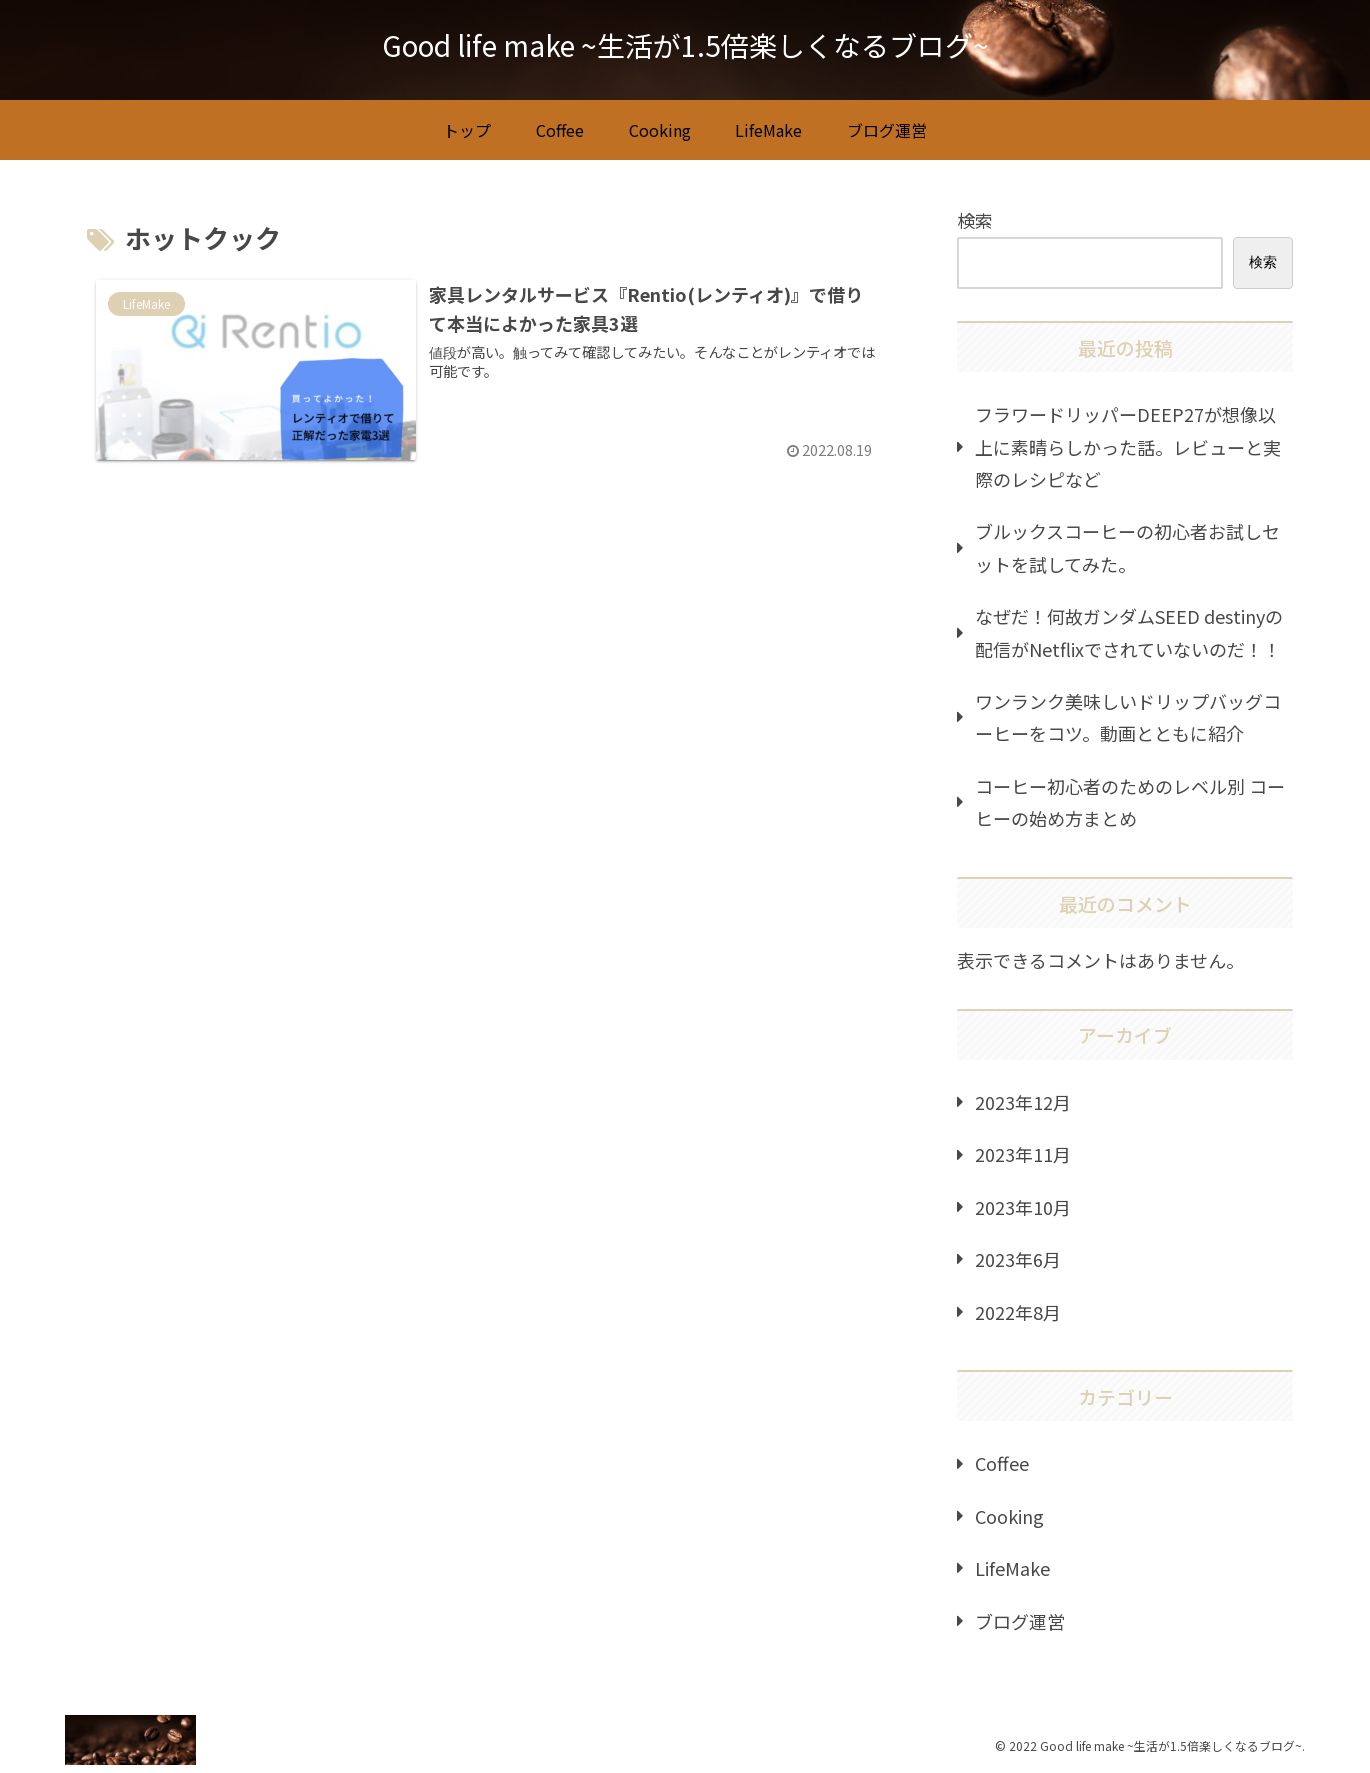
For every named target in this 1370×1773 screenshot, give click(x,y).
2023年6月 (1018, 1259)
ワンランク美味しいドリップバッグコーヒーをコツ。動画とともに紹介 (1128, 717)
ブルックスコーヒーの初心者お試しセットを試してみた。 (1127, 547)
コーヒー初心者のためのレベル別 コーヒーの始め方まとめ (1130, 802)
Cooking (1009, 1516)
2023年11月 (1023, 1154)
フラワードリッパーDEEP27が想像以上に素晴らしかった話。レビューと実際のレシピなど (1128, 446)
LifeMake (1012, 1568)
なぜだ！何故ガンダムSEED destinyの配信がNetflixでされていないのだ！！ (1129, 632)
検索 (975, 220)
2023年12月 (1023, 1102)
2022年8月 (1018, 1312)
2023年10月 (1023, 1207)
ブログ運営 (1020, 1621)
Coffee (1002, 1463)
